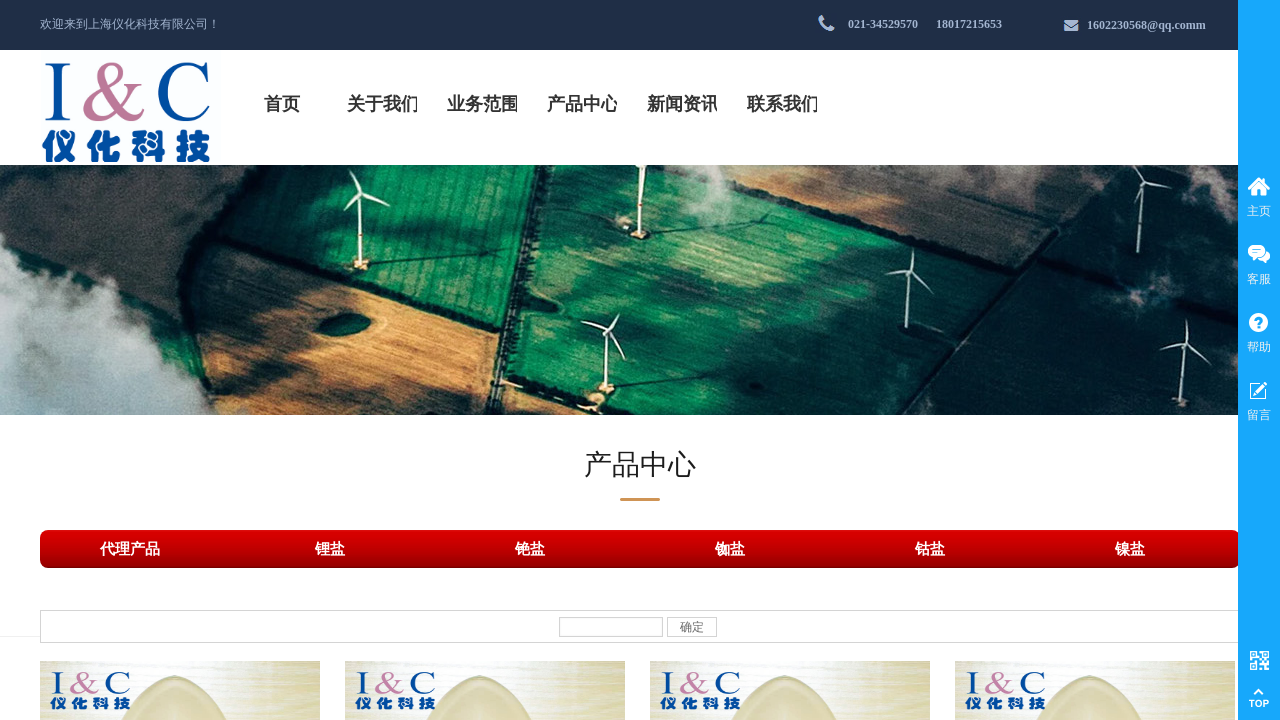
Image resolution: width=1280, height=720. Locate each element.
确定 (692, 627)
